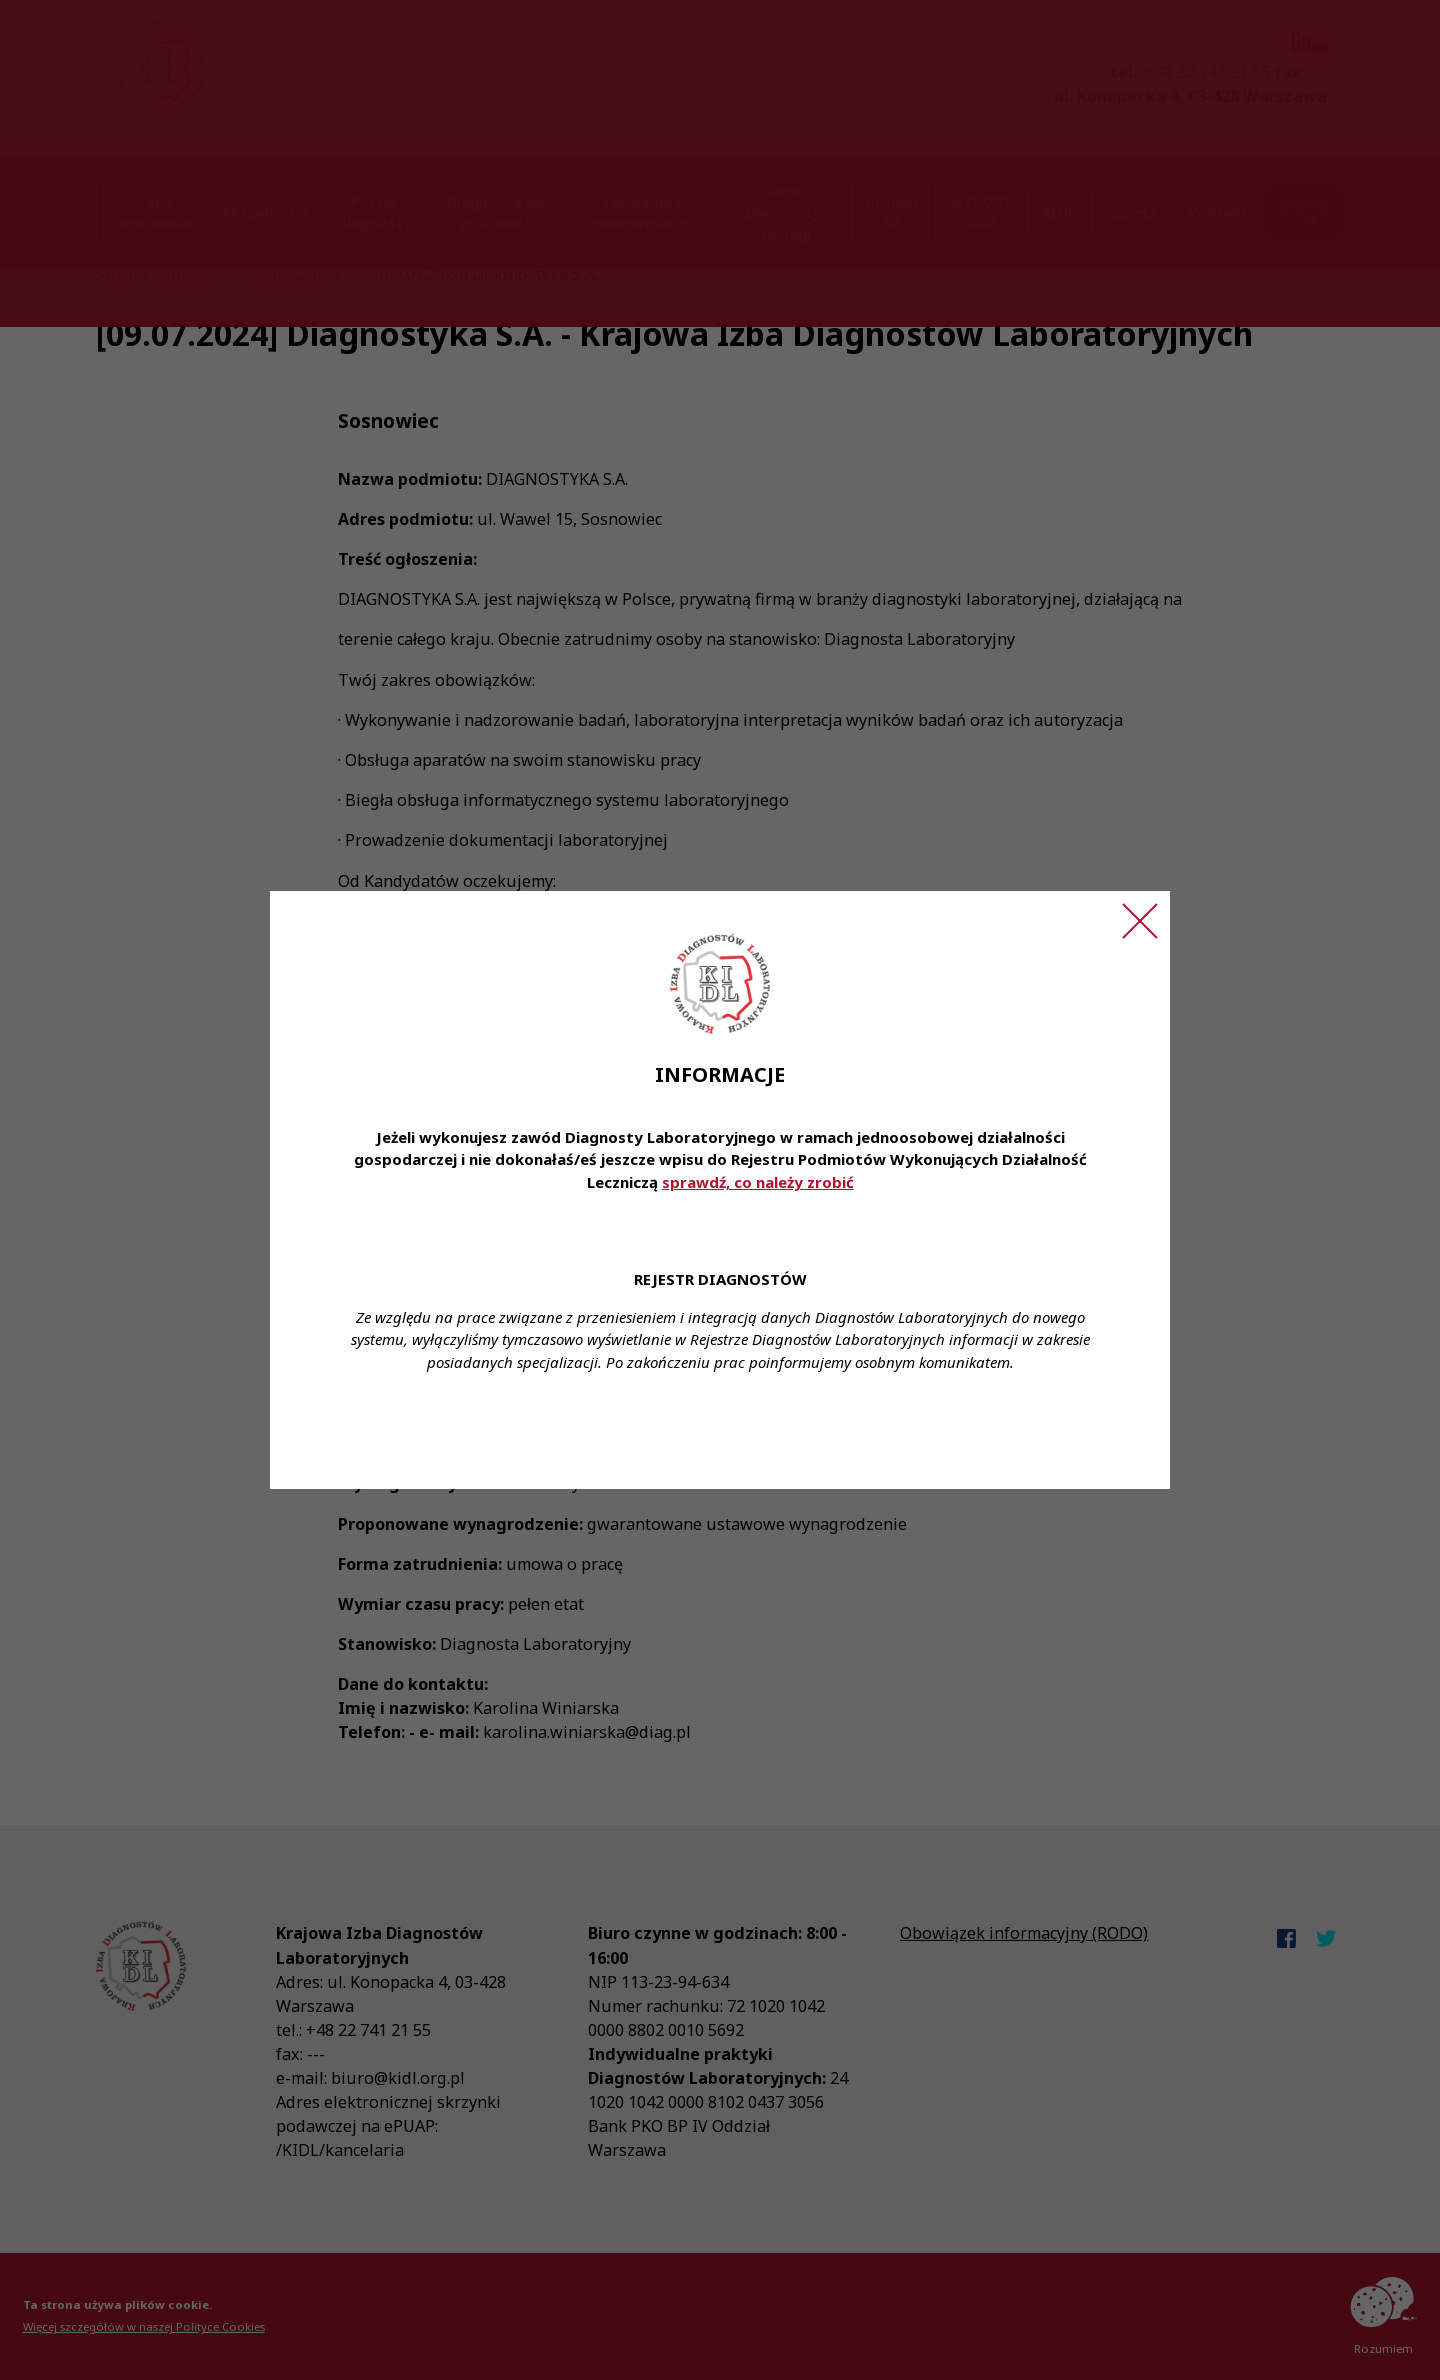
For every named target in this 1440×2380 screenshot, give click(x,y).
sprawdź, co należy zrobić (758, 1182)
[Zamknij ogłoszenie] (1140, 921)
